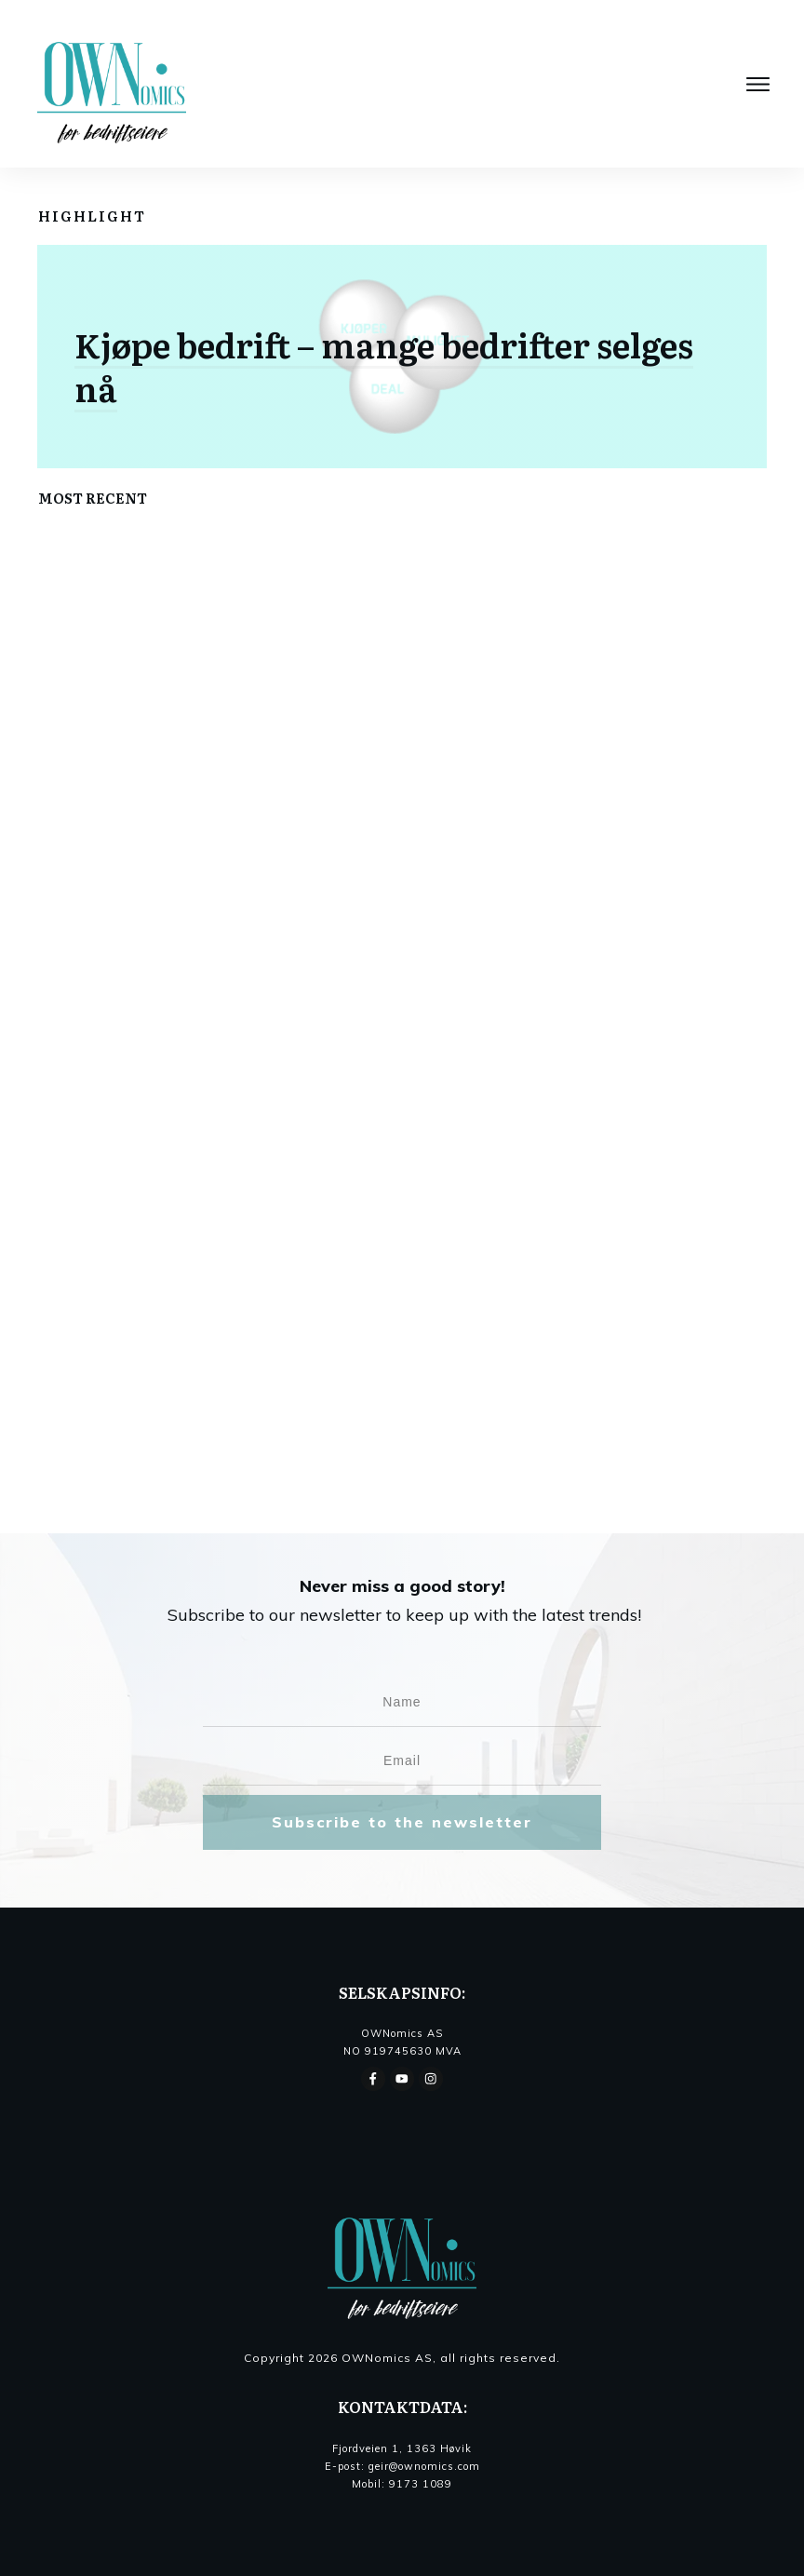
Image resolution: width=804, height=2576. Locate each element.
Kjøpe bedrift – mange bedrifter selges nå (383, 365)
